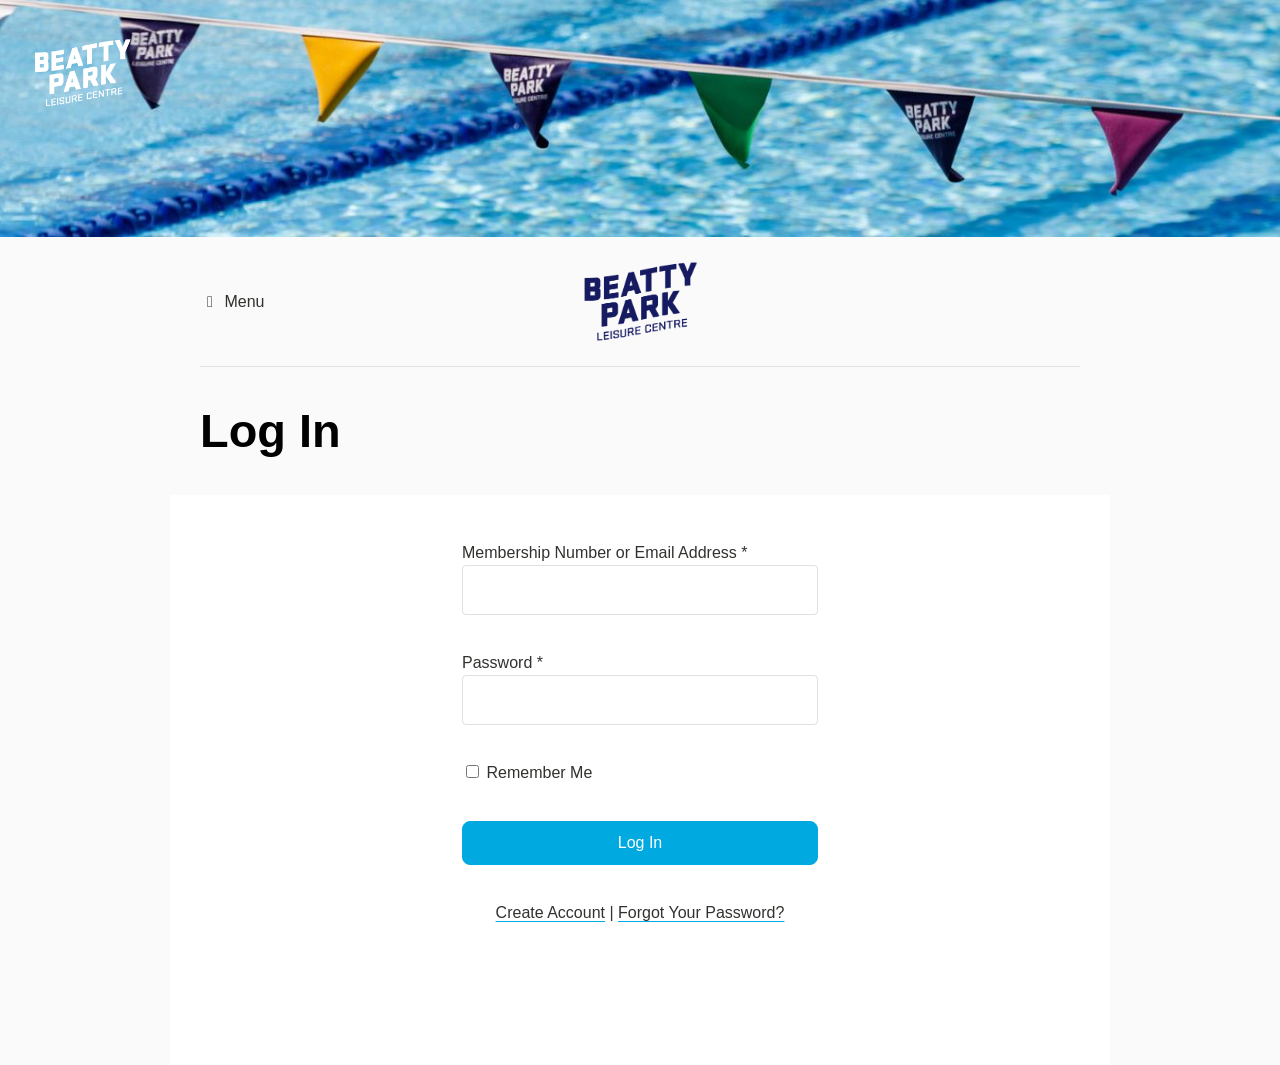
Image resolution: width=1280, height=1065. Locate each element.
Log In (640, 842)
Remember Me (539, 772)
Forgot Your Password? (701, 912)
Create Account (550, 912)
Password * (502, 662)
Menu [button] (232, 301)
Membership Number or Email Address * (604, 552)
